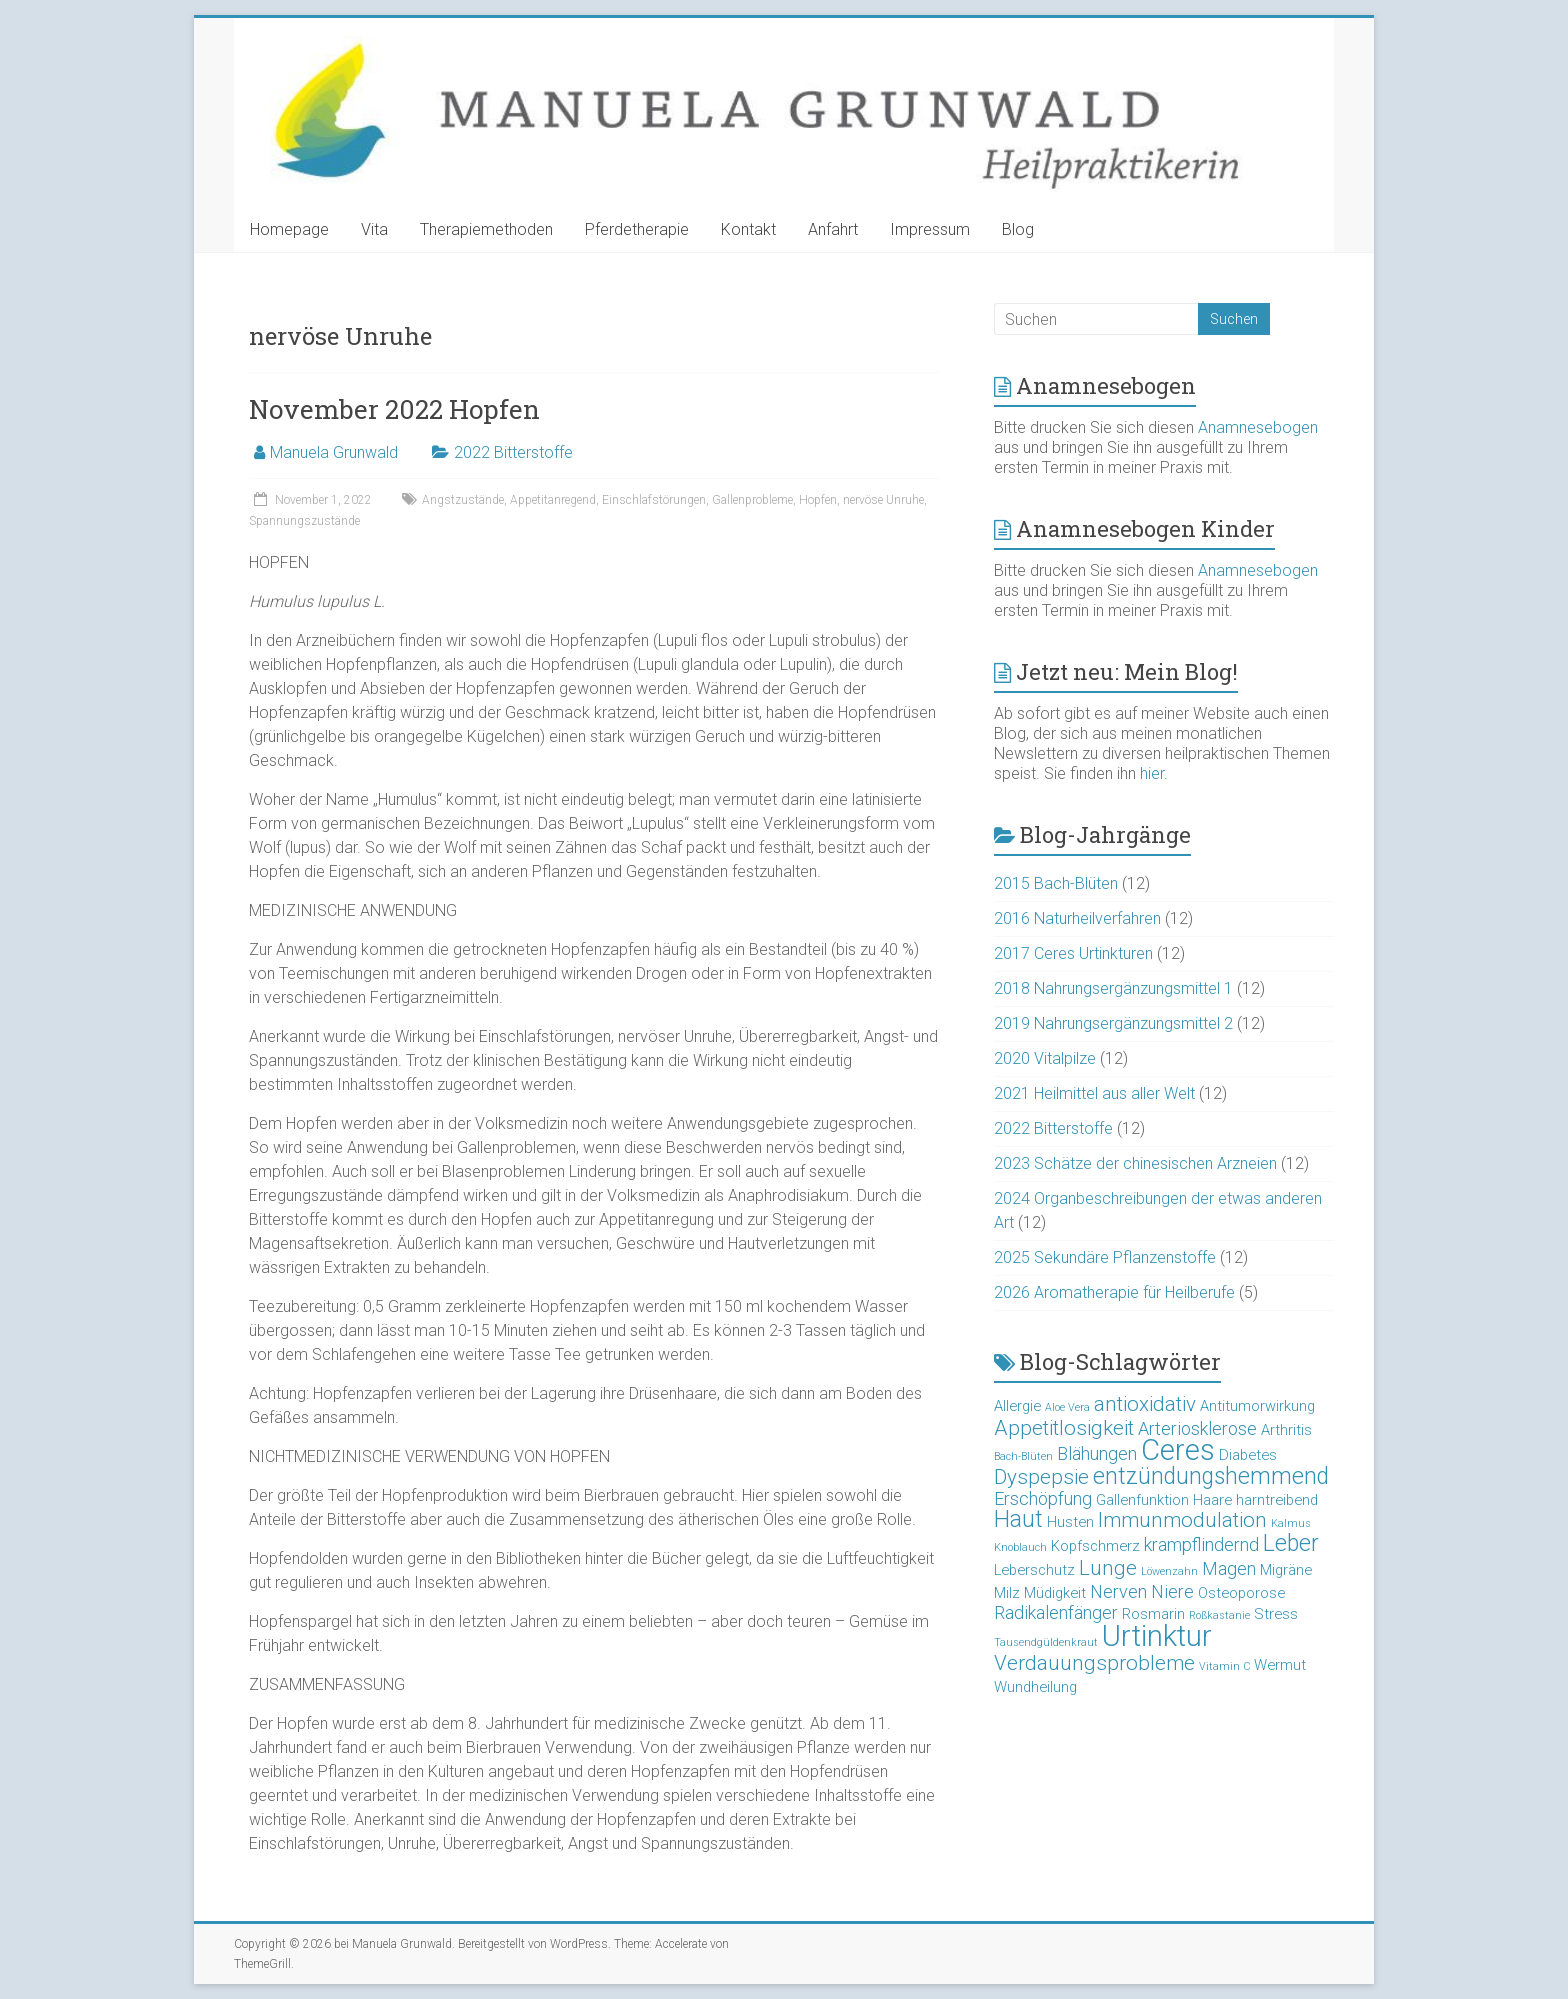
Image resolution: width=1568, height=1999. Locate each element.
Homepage (289, 229)
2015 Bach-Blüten (1056, 883)
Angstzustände (463, 500)
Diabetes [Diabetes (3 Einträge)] (1248, 1455)
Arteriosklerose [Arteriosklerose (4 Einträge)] (1197, 1428)
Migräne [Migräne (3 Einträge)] (1286, 1570)
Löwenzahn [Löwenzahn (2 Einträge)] (1169, 1571)
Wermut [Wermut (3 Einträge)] (1280, 1665)
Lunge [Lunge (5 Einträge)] (1108, 1568)
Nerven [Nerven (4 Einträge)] (1118, 1591)
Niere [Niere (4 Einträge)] (1172, 1591)
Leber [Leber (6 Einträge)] (1291, 1543)
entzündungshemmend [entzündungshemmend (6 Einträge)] (1211, 1476)
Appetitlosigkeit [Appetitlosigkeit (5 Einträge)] (1064, 1428)
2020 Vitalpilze (1045, 1058)
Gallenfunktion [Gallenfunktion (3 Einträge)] (1142, 1500)
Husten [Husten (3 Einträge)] (1070, 1522)
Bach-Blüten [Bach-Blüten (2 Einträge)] (1023, 1456)
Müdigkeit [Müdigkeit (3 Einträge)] (1055, 1593)
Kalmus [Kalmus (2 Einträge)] (1291, 1523)
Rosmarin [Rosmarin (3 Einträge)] (1153, 1614)
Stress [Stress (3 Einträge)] (1276, 1614)
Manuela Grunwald (334, 452)
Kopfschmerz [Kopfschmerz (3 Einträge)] (1095, 1546)
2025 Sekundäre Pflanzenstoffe (1105, 1257)
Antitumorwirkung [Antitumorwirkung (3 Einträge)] (1257, 1406)
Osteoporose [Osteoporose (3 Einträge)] (1241, 1593)
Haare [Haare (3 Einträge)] (1212, 1500)
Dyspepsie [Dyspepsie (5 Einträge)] (1041, 1477)
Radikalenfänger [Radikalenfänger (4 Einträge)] (1056, 1612)
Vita (374, 229)
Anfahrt (833, 229)
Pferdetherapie (637, 229)
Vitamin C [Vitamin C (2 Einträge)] (1224, 1666)
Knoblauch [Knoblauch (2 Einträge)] (1020, 1547)
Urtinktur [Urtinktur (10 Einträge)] (1157, 1636)
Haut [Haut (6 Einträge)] (1018, 1519)
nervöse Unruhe (883, 500)
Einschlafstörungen (654, 500)
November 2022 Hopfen (394, 409)
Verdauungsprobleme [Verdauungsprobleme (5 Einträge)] (1094, 1663)
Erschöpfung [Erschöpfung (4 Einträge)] (1043, 1498)
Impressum (930, 229)
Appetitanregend (553, 500)
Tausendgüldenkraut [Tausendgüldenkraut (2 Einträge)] (1046, 1642)
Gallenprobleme (752, 500)
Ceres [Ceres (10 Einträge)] (1178, 1450)
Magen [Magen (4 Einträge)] (1229, 1568)
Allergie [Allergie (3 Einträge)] (1017, 1406)
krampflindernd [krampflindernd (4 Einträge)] (1201, 1544)
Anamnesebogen (1258, 427)
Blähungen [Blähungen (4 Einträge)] (1097, 1453)
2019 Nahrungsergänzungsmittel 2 (1113, 1023)
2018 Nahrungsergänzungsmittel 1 (1113, 988)
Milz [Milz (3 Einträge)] (1007, 1593)
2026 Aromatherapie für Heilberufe (1114, 1292)
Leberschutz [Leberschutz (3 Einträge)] (1034, 1570)
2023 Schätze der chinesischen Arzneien (1135, 1163)
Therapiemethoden (486, 229)
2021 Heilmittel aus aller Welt (1094, 1093)
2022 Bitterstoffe (513, 452)
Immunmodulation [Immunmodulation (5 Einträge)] (1182, 1520)
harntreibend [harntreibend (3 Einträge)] (1277, 1500)
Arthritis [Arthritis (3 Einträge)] (1286, 1430)
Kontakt (748, 229)
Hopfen (818, 500)
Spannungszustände (304, 521)
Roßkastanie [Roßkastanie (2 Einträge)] (1219, 1615)
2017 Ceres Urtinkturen (1073, 953)
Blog (1018, 229)
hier (1152, 773)
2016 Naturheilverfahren (1077, 918)
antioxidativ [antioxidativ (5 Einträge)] (1145, 1404)
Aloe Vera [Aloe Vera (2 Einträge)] (1067, 1407)
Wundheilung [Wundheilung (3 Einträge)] (1035, 1687)
